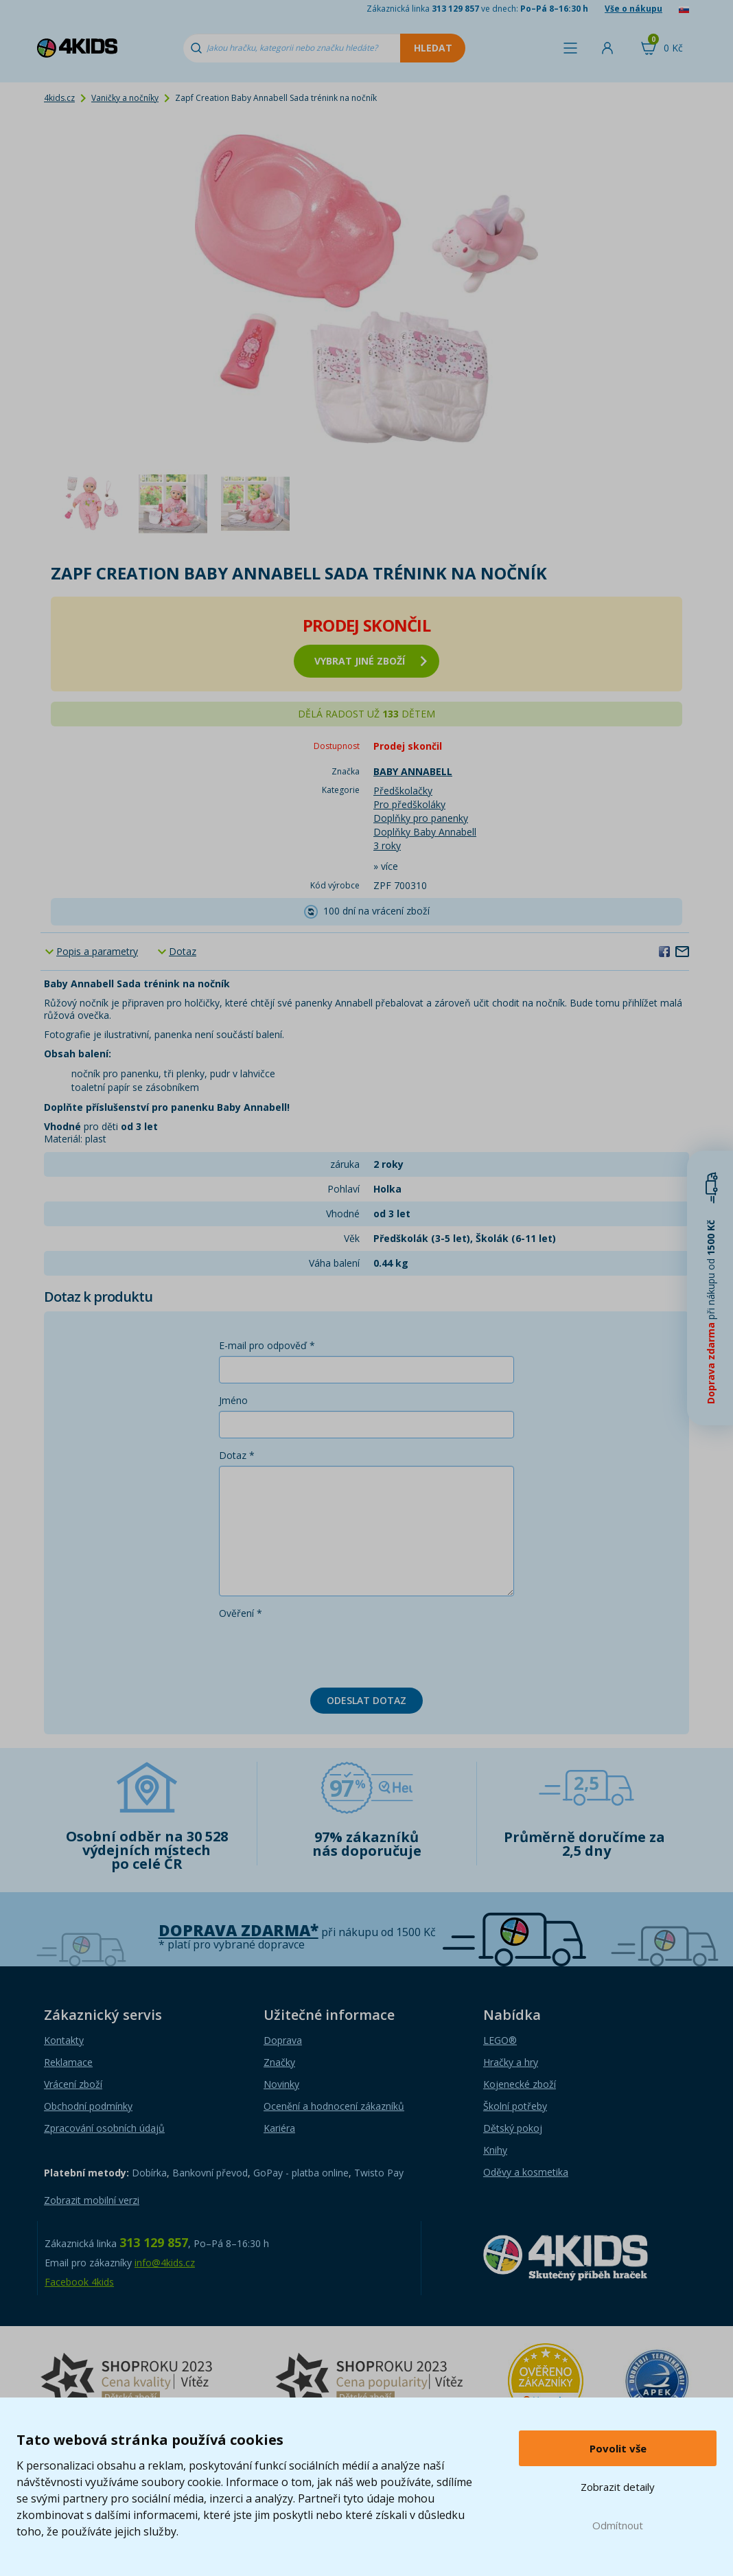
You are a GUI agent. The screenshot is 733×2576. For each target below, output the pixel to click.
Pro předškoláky (409, 804)
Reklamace (68, 2062)
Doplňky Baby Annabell (424, 831)
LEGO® (500, 2040)
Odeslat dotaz (366, 1700)
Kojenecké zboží (519, 2084)
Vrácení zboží (73, 2084)
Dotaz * (237, 1455)
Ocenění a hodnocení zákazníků (334, 2106)
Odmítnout (617, 2525)
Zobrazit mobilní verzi (91, 2200)
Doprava (283, 2040)
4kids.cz (59, 98)
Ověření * (240, 1613)
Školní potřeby (515, 2106)
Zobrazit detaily (618, 2487)
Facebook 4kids (79, 2281)
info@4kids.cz (165, 2262)
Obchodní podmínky (88, 2106)
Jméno (233, 1400)
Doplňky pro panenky (420, 818)
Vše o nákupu (633, 8)
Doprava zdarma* (238, 1930)
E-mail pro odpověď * (267, 1345)
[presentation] (323, 1650)
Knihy (495, 2150)
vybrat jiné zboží (370, 660)
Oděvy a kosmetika (525, 2171)
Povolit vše (618, 2448)
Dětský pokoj (512, 2128)
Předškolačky (402, 790)
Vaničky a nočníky (125, 98)
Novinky (281, 2084)
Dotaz (182, 951)
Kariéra (279, 2128)
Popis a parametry (97, 951)
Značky (279, 2062)
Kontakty (64, 2040)
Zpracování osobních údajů (104, 2128)
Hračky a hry (510, 2062)
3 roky (387, 845)
